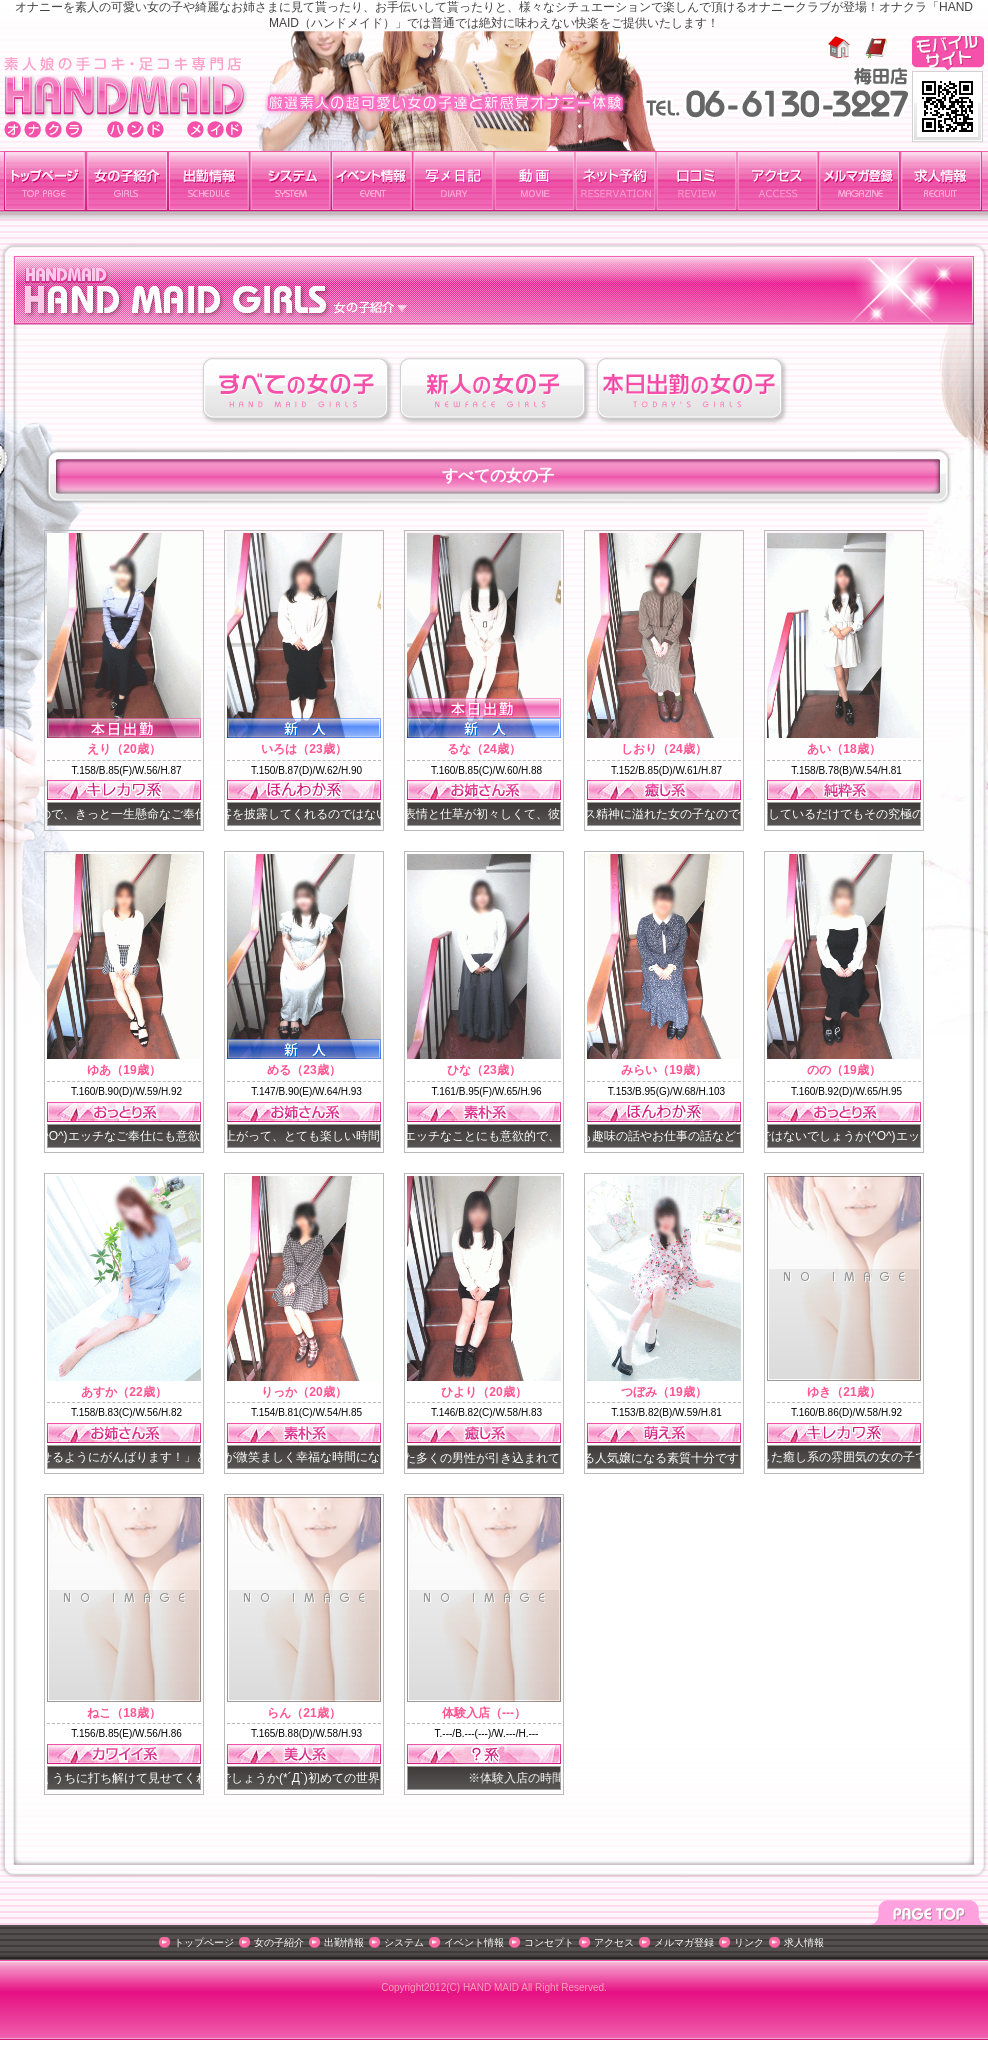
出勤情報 (208, 181)
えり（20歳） (123, 749)
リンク (749, 1942)
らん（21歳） (303, 1713)
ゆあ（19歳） (123, 1070)
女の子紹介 (127, 181)
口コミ (696, 181)
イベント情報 (474, 1942)
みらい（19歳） (663, 1070)
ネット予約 (615, 181)
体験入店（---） (484, 1713)
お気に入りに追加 (876, 47)
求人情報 (941, 181)
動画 (534, 181)
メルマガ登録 (859, 181)
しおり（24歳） (663, 749)
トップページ (45, 181)
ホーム (839, 47)
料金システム (290, 181)
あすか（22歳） (123, 1392)
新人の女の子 (494, 391)
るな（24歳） (483, 749)
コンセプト (549, 1942)
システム (404, 1942)
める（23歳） (303, 1070)
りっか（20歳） (303, 1392)
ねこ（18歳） (123, 1713)
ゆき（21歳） (843, 1392)
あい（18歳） (843, 749)
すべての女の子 (297, 391)
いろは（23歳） (303, 749)
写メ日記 (453, 181)
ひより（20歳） (483, 1392)
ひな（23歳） (483, 1070)
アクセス (777, 181)
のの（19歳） (843, 1070)
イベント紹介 (372, 181)
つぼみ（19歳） (663, 1392)
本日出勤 (691, 391)
